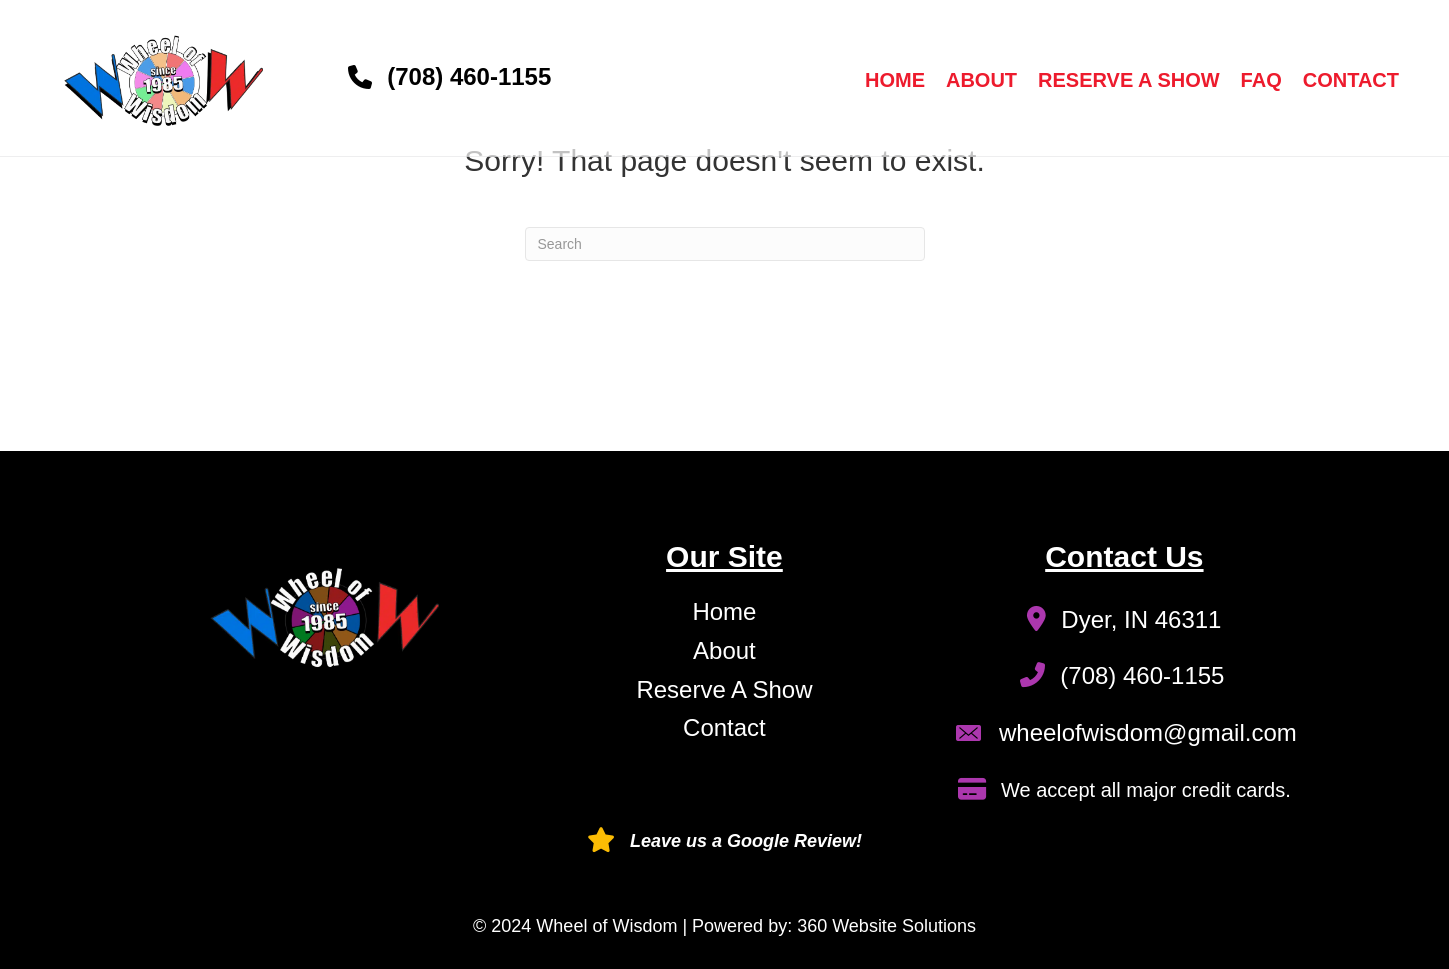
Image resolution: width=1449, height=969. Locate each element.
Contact (1351, 80)
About (981, 80)
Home (895, 80)
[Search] (725, 244)
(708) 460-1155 (469, 76)
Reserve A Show (724, 689)
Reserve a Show (1129, 80)
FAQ (1261, 80)
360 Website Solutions (886, 926)
